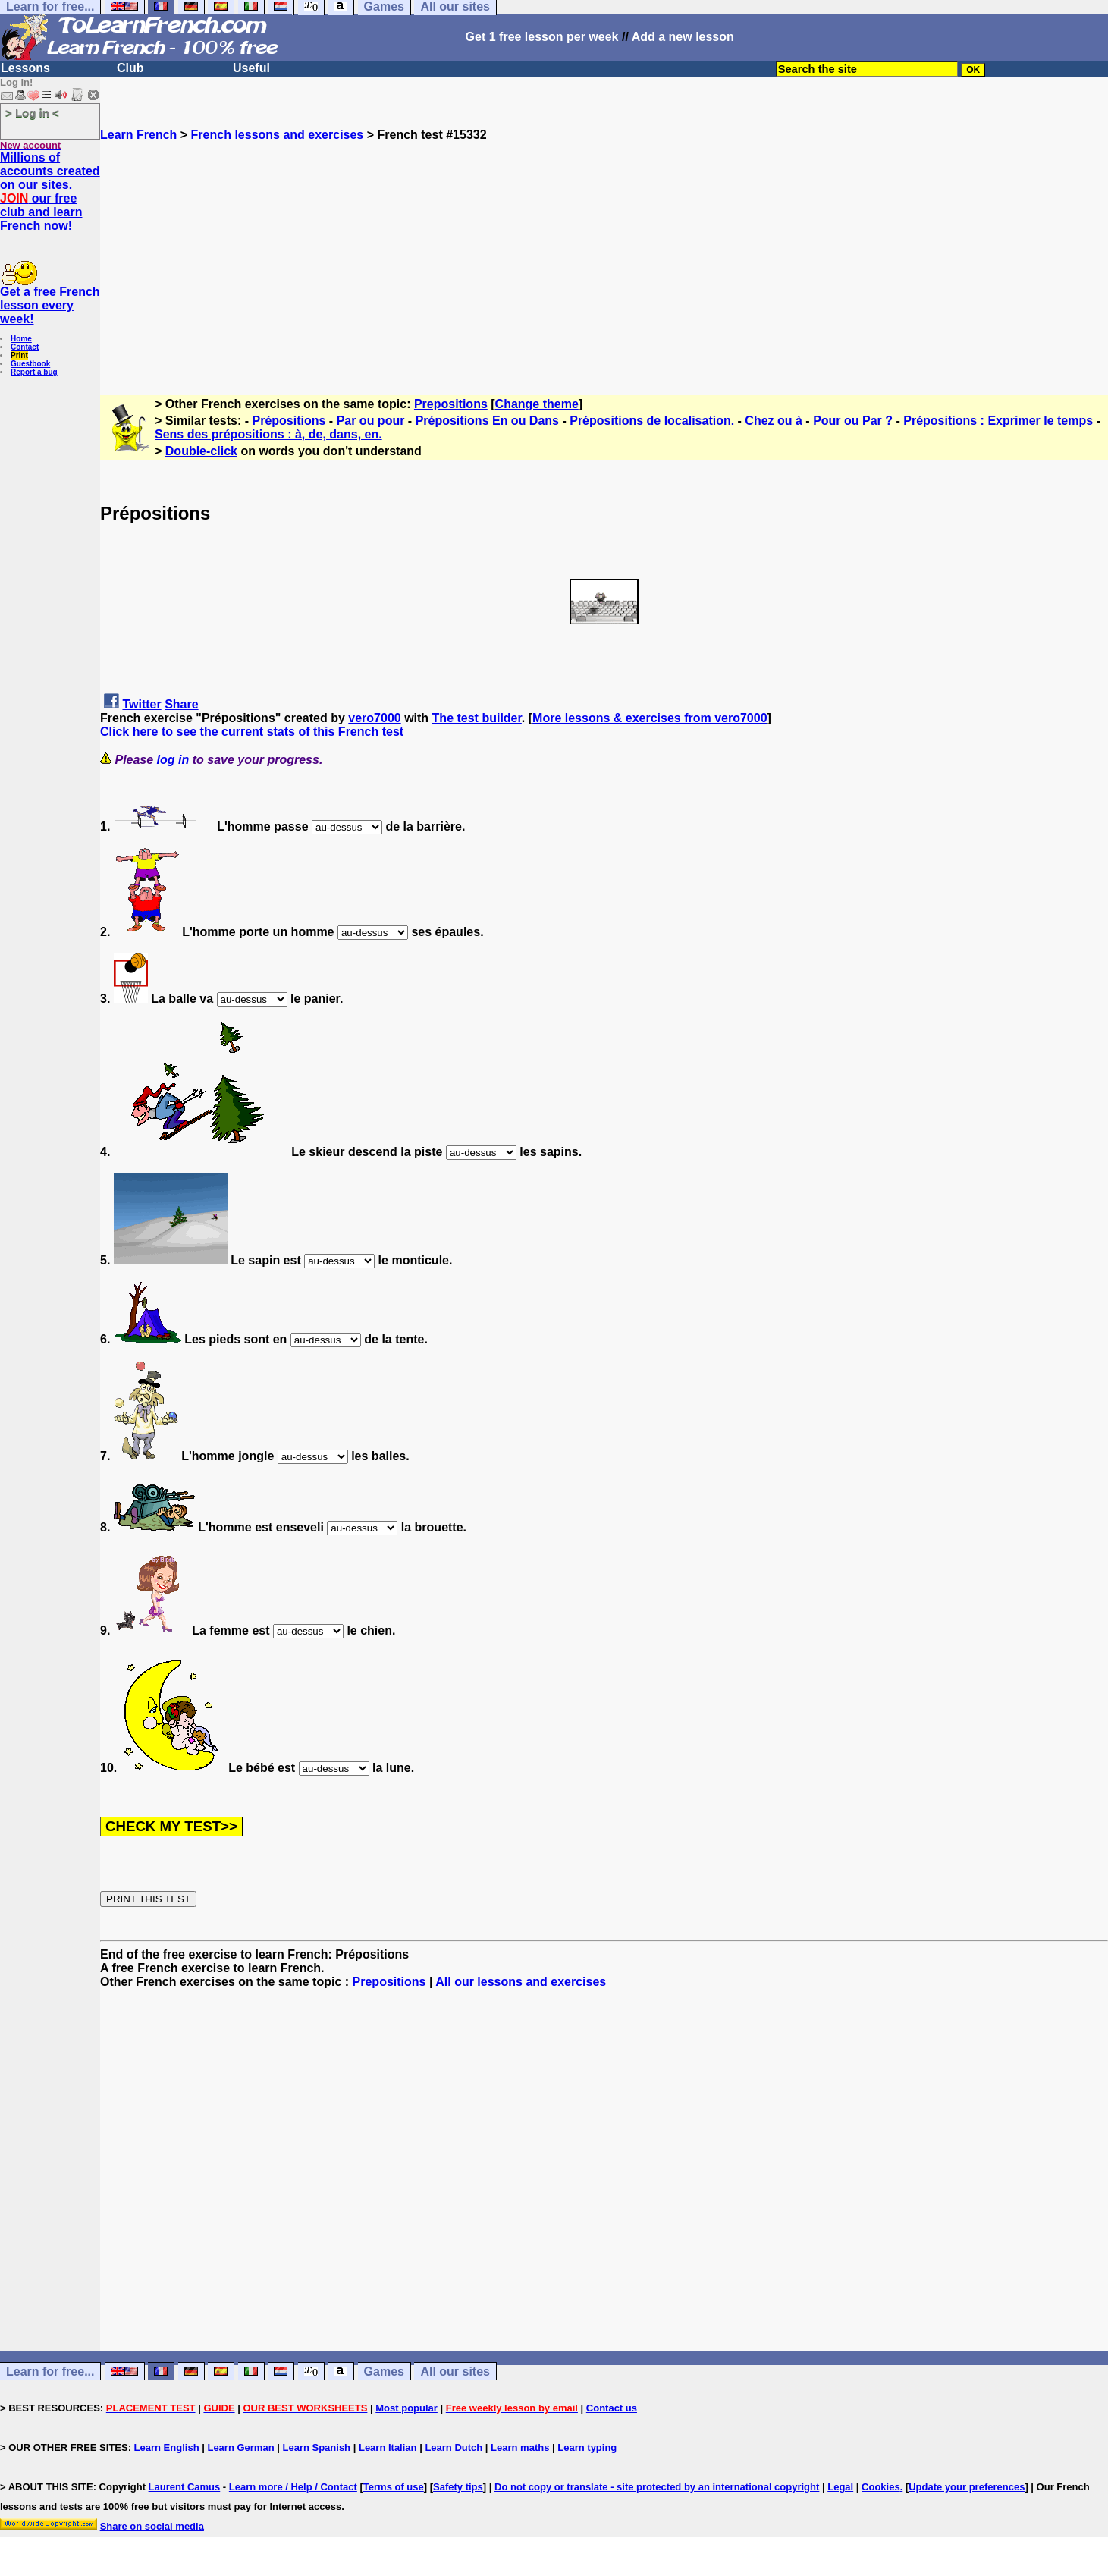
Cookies (881, 2487)
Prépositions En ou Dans (487, 420)
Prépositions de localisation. (652, 420)
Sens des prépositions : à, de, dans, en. (268, 434)
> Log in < (32, 112)
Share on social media (152, 2526)
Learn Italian (388, 2447)
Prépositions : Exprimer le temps (998, 420)
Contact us (611, 2408)
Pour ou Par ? (853, 420)
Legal (840, 2487)
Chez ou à (773, 420)
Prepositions (451, 403)
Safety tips (458, 2487)
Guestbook (30, 364)
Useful (251, 67)
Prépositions (289, 420)
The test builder (477, 718)
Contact (25, 347)
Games (384, 2371)
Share (181, 704)
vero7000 (374, 718)
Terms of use (393, 2487)
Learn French (138, 134)
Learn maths (520, 2447)
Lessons (25, 67)
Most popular (406, 2408)
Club (130, 67)
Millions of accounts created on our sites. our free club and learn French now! (50, 191)
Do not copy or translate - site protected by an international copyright (656, 2487)
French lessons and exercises (277, 134)
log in (173, 759)
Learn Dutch (453, 2447)
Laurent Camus (185, 2487)
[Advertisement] (604, 248)
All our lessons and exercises (520, 1981)
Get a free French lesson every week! (50, 305)
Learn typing (587, 2447)
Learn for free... (50, 2371)
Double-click (201, 451)
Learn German (240, 2447)
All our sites (455, 2371)
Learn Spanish (316, 2447)
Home (21, 339)
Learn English (166, 2447)
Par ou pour (371, 420)
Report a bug (34, 372)
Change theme (537, 403)
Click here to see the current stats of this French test (251, 731)
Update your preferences (967, 2487)
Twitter (141, 704)
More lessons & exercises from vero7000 (649, 718)
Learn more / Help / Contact (293, 2487)
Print (19, 355)
